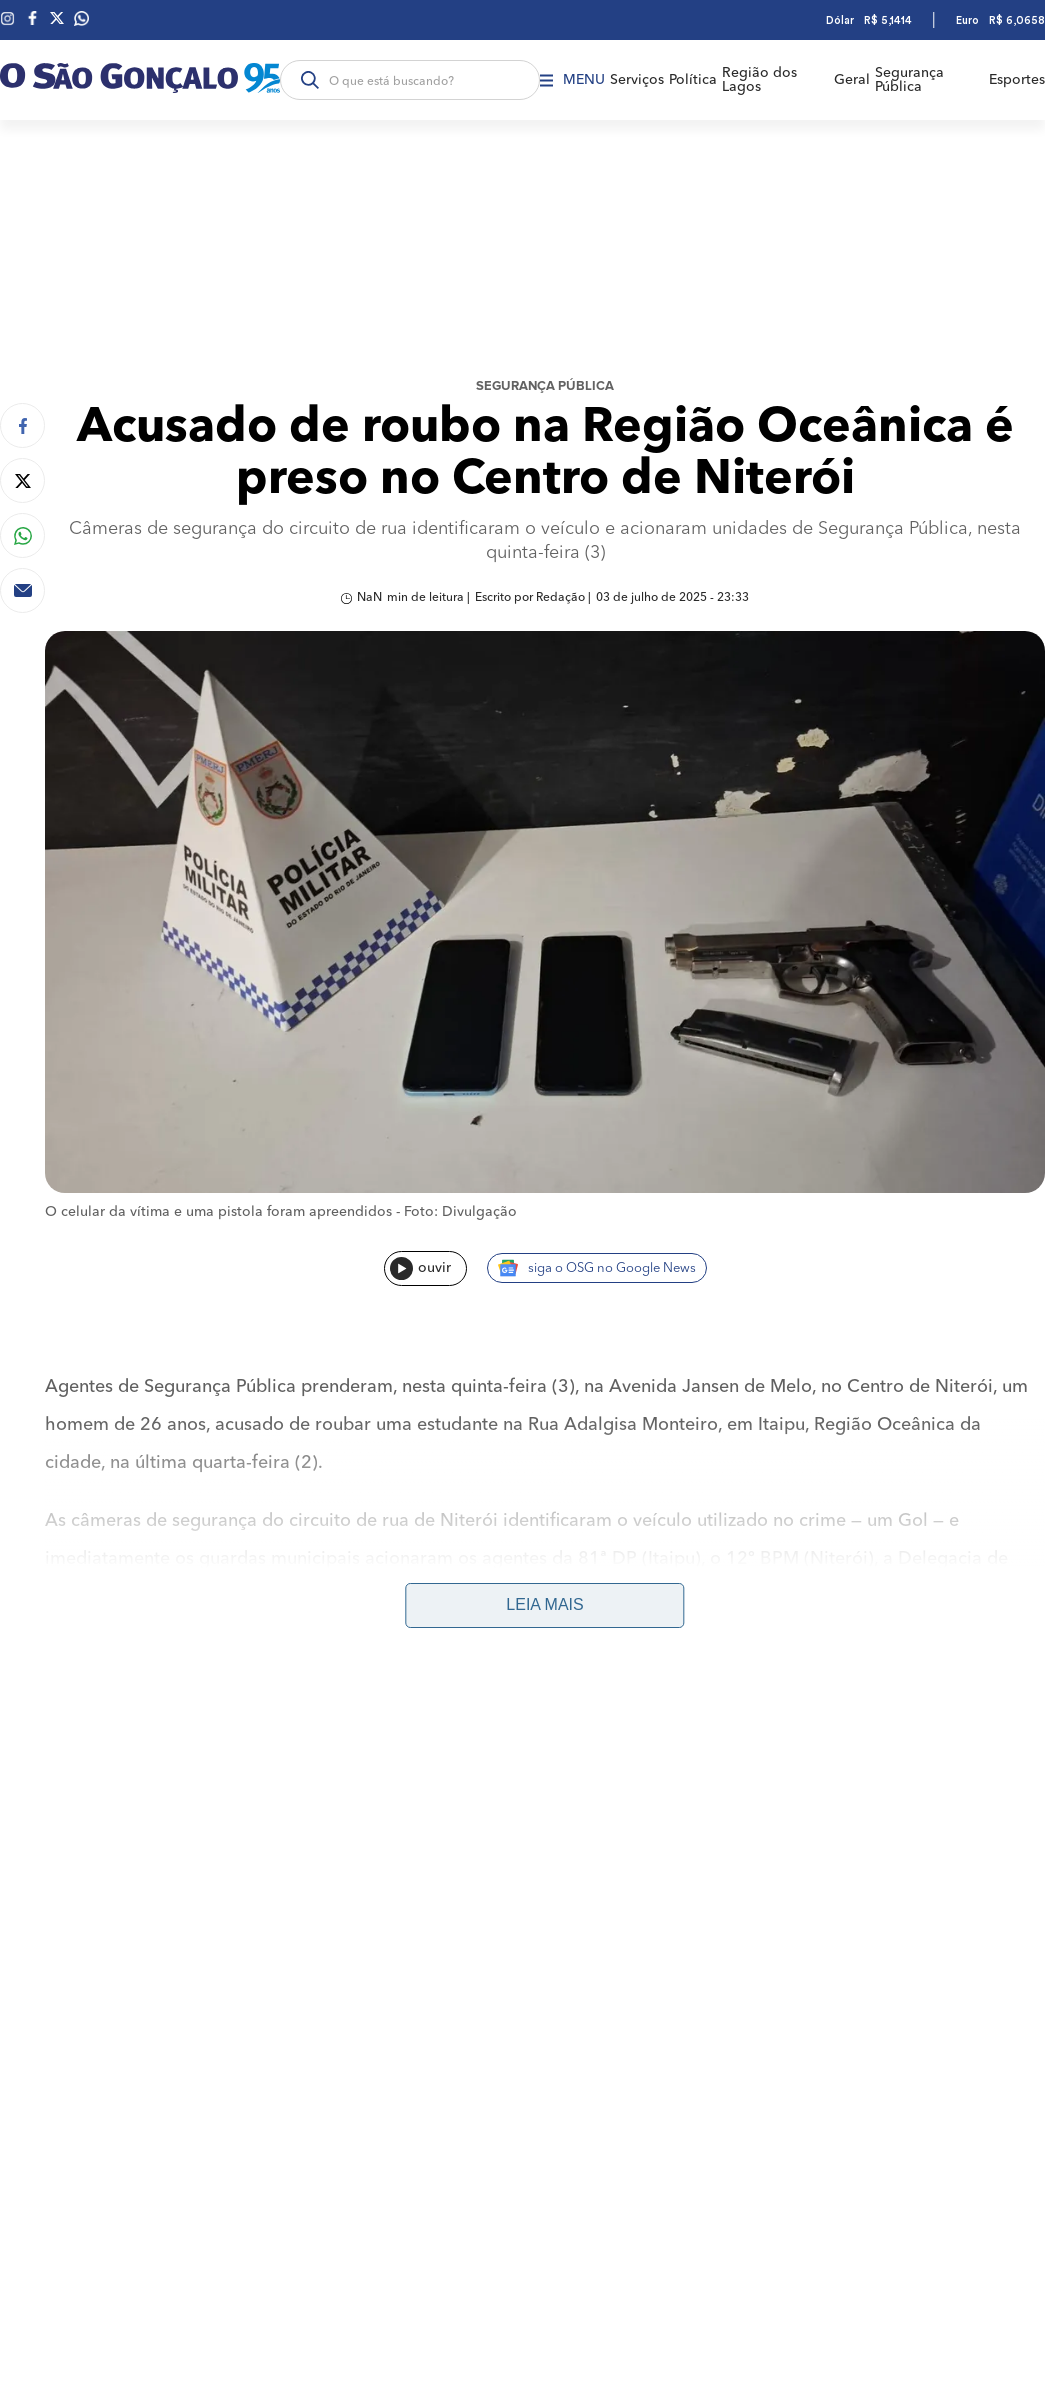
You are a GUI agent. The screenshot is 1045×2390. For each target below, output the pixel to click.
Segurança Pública (909, 80)
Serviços (637, 80)
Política (693, 80)
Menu (572, 80)
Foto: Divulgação (460, 1212)
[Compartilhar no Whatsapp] (22, 535)
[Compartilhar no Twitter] (22, 480)
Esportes (1017, 80)
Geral (852, 80)
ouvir (420, 1268)
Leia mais (544, 1604)
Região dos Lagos (759, 80)
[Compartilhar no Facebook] (22, 425)
